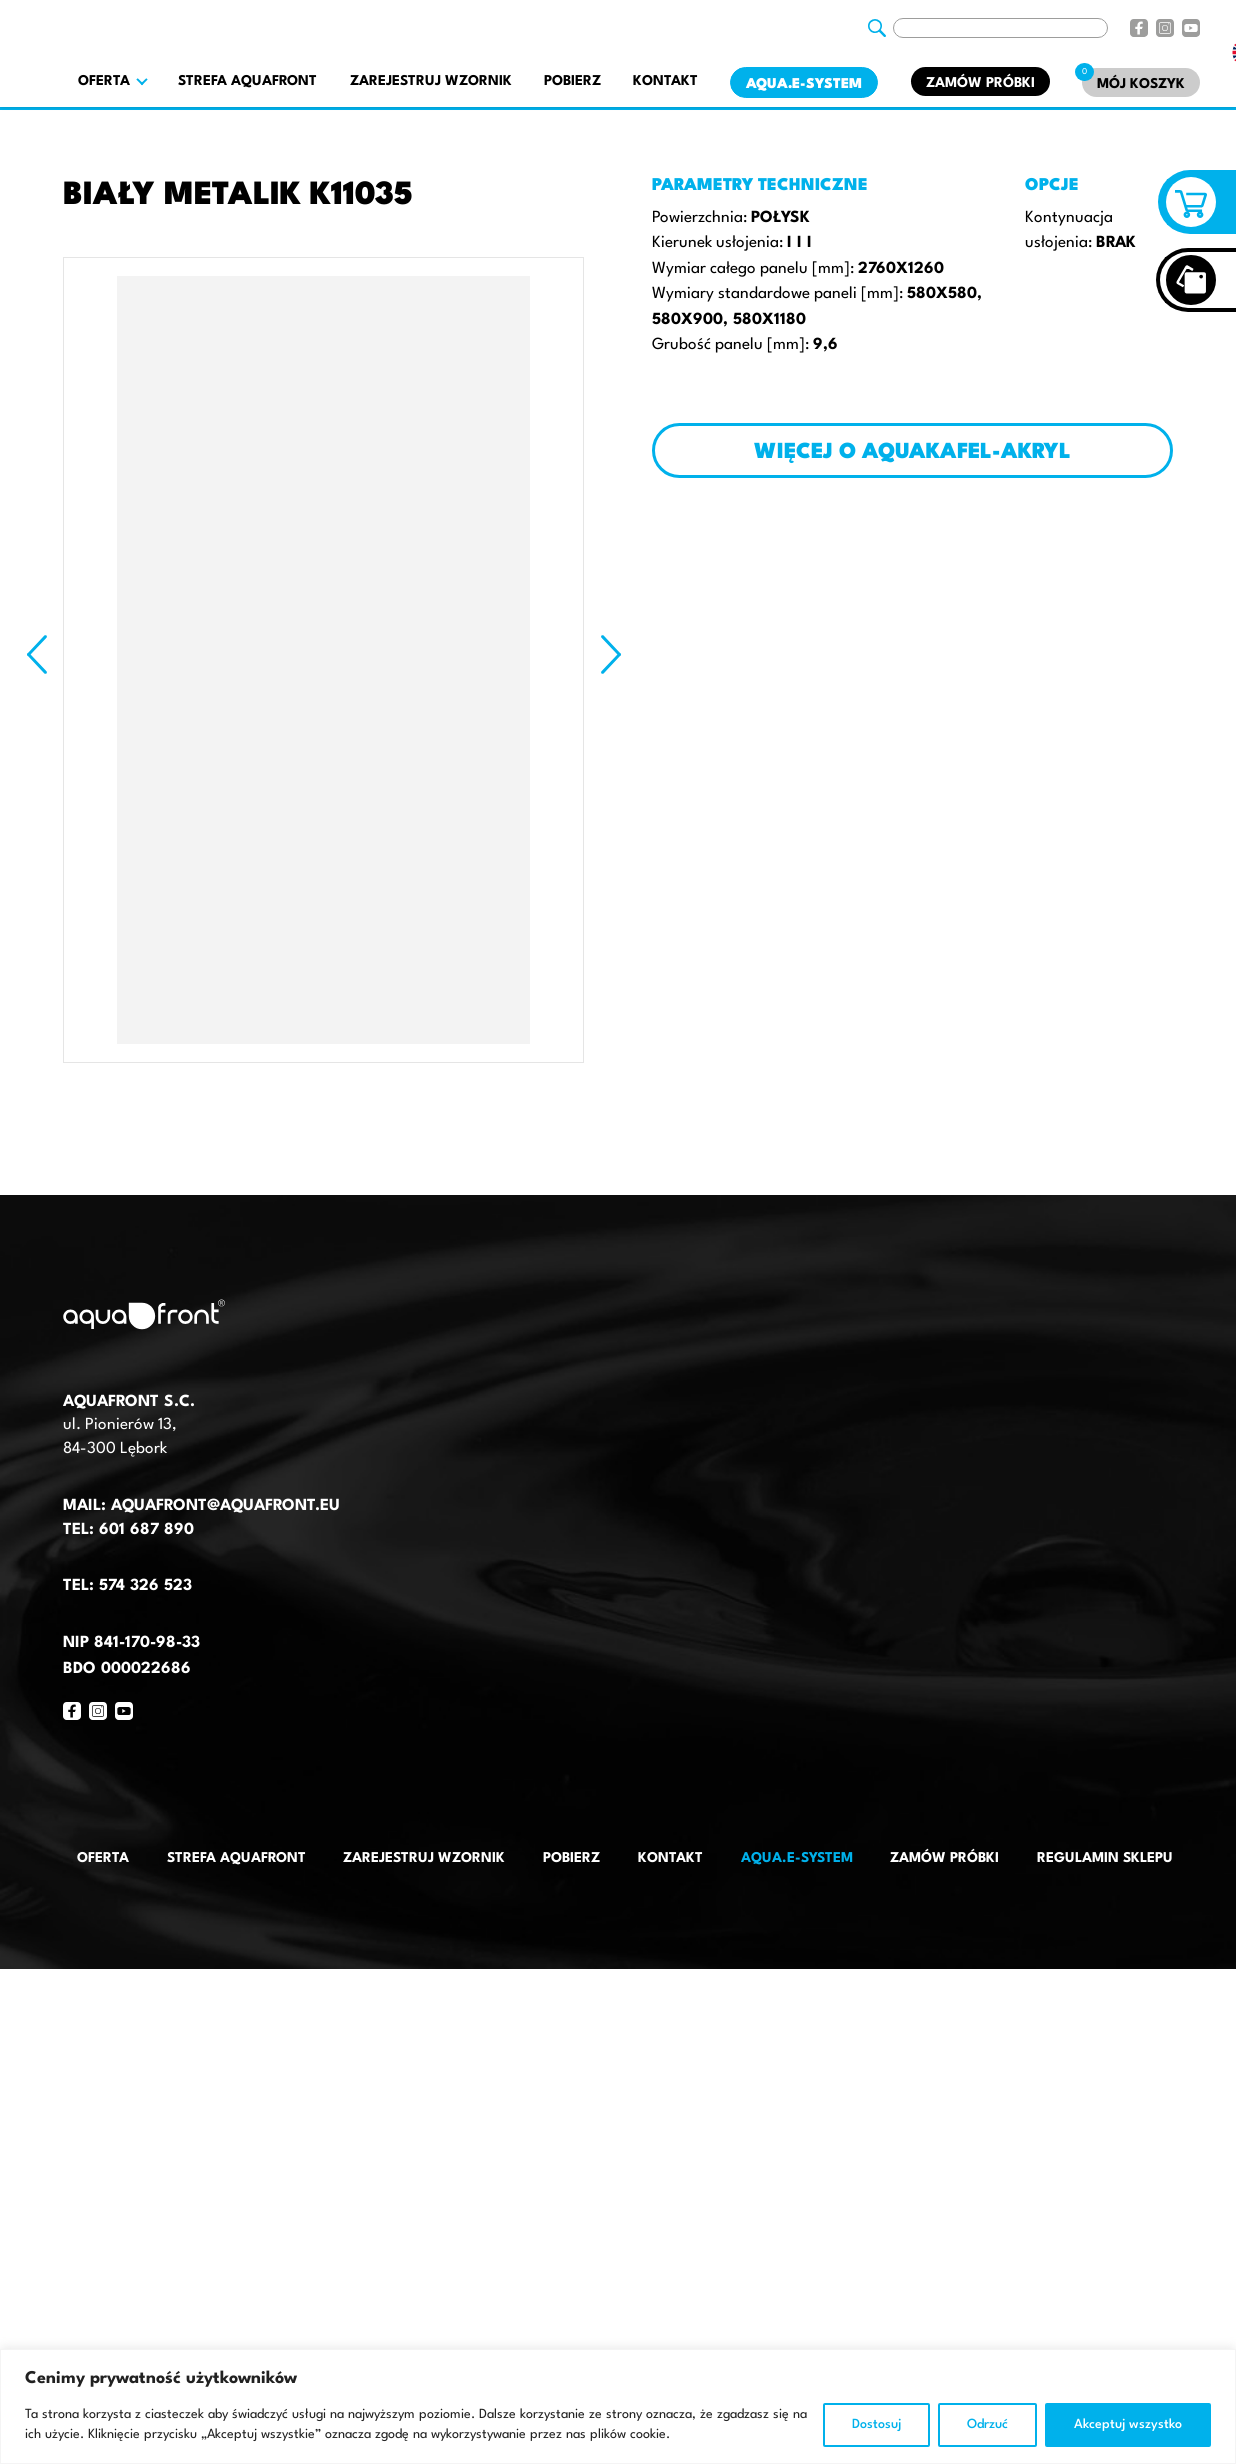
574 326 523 (145, 1586)
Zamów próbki (980, 83)
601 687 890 (146, 1530)
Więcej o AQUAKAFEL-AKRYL (912, 452)
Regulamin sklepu (1105, 1858)
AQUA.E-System (804, 84)
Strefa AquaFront (247, 81)
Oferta (103, 1858)
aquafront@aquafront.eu (223, 1506)
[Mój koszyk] (1141, 82)
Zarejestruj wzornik (431, 81)
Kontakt (665, 81)
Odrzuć (987, 2424)
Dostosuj (876, 2424)
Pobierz (572, 81)
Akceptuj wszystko (1128, 2424)
